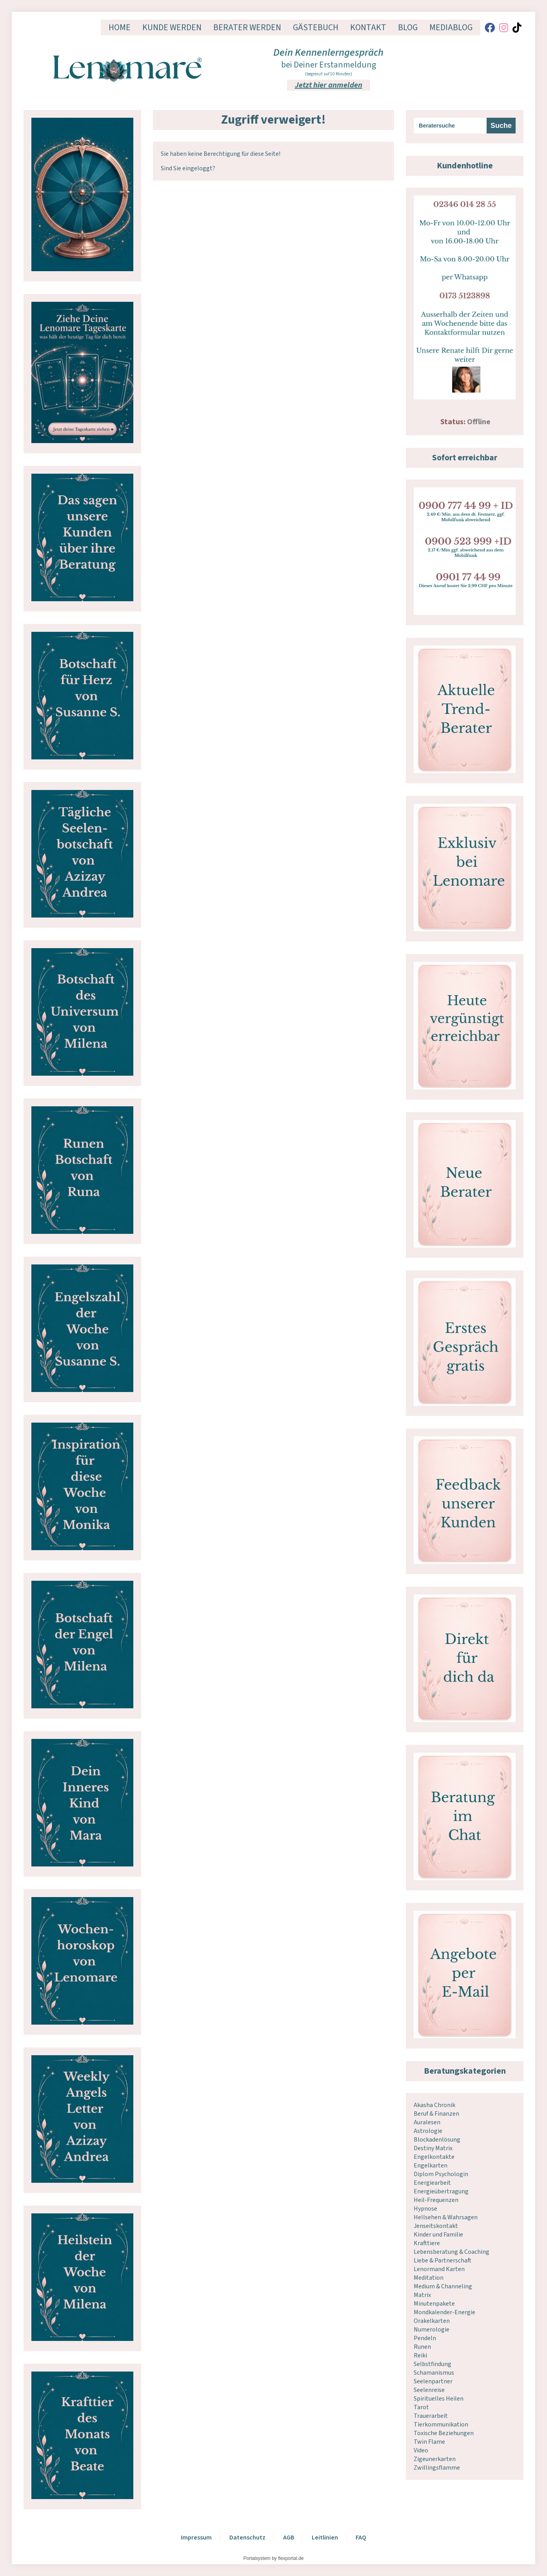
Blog (408, 27)
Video (421, 2450)
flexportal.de (290, 2558)
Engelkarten (430, 2165)
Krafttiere (427, 2243)
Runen (422, 2346)
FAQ (361, 2537)
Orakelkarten (432, 2321)
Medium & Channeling (443, 2286)
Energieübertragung (441, 2191)
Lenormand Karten (439, 2269)
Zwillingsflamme (437, 2467)
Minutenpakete (434, 2303)
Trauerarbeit (431, 2416)
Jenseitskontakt (436, 2226)
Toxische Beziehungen (444, 2433)
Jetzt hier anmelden (328, 85)
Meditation (428, 2277)
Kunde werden (172, 27)
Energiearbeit (432, 2182)
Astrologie (428, 2131)
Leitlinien (325, 2537)
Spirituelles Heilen (438, 2398)
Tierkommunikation (441, 2424)
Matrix (422, 2295)
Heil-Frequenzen (436, 2200)
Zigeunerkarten (435, 2459)
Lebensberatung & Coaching (451, 2252)
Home (120, 27)
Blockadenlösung (437, 2139)
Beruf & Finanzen (436, 2113)
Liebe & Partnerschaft (442, 2260)
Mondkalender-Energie (444, 2312)
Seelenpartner (433, 2381)
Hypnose (425, 2208)
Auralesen (427, 2122)
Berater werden (247, 27)
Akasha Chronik (434, 2105)
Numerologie (431, 2329)
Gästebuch (315, 27)
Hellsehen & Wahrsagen (446, 2217)
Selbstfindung (432, 2364)
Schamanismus (434, 2372)
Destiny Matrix (433, 2148)
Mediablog (450, 27)
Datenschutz (247, 2537)
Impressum (196, 2537)
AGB (288, 2537)
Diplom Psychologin (441, 2174)
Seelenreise (429, 2390)
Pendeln (425, 2338)
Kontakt (368, 27)
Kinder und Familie (438, 2234)
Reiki (420, 2355)
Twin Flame (429, 2441)
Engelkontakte (434, 2157)
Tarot (421, 2407)
